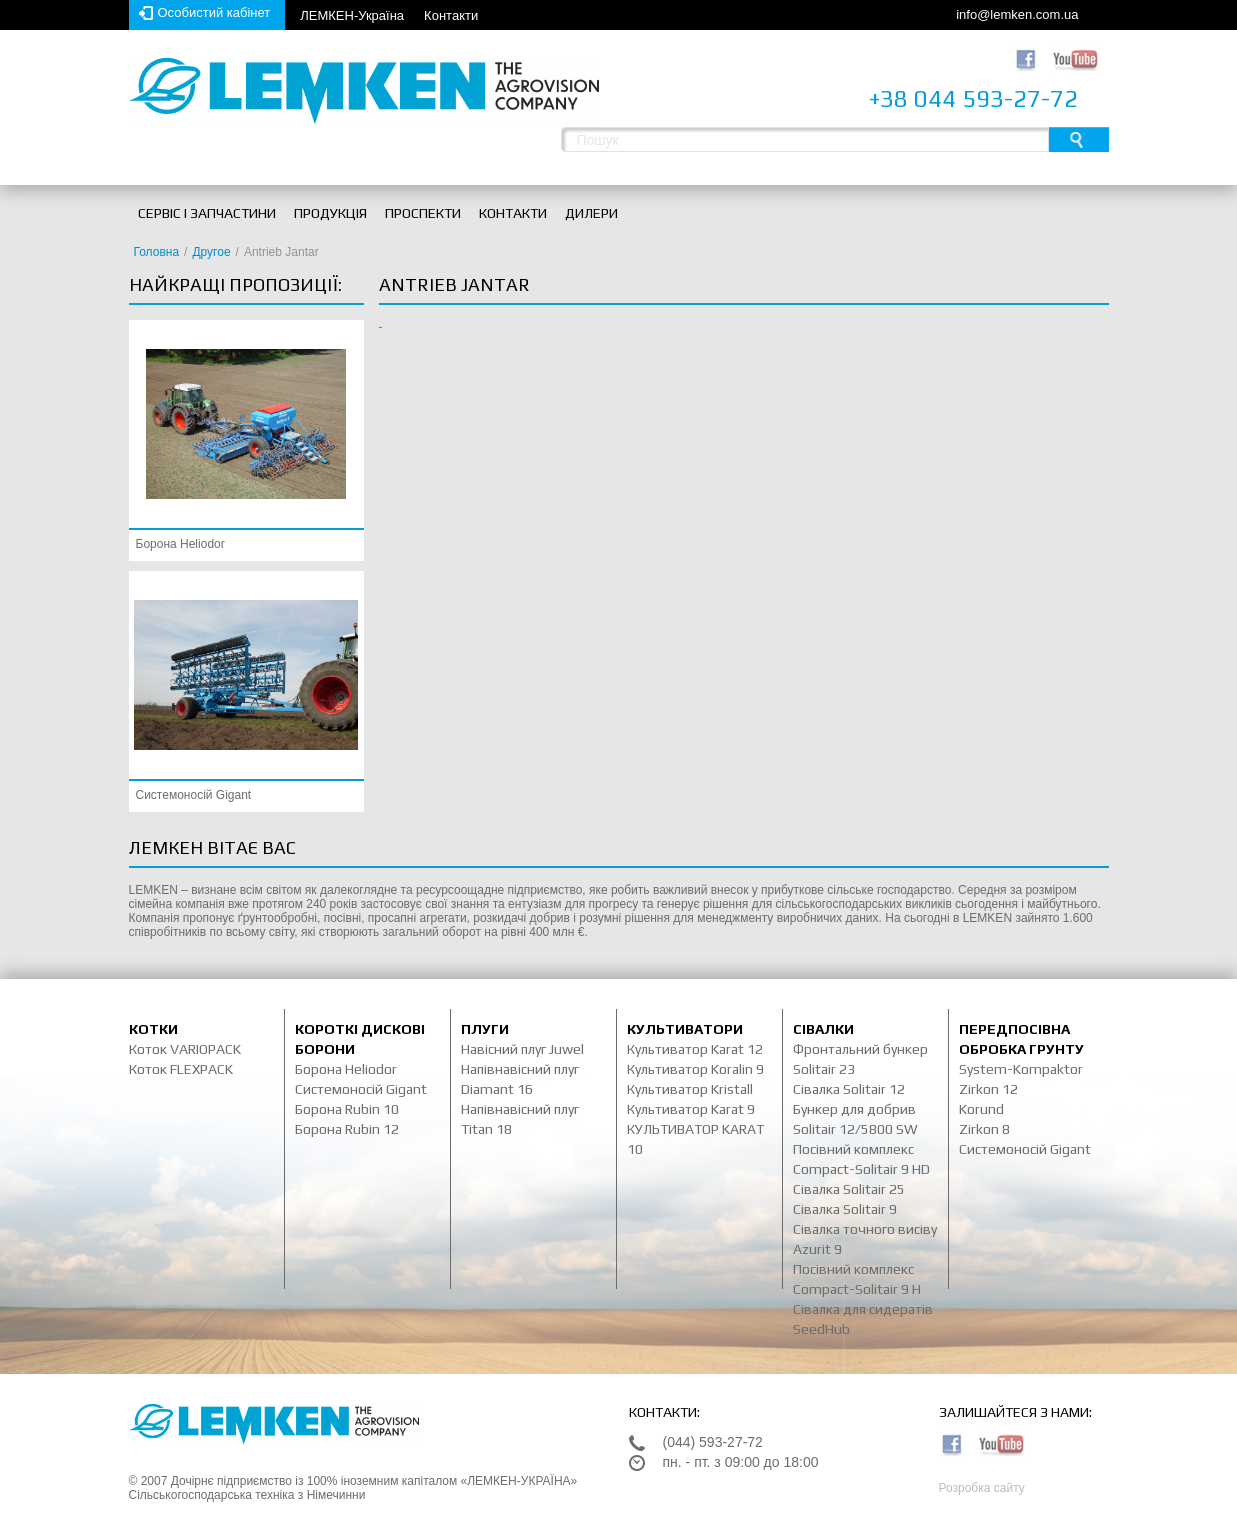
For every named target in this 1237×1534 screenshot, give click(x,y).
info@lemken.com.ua (1017, 14)
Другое (211, 252)
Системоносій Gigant (194, 795)
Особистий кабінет (214, 12)
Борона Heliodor (180, 544)
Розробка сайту (982, 1488)
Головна (157, 252)
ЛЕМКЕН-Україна (352, 15)
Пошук (1079, 139)
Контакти (451, 15)
